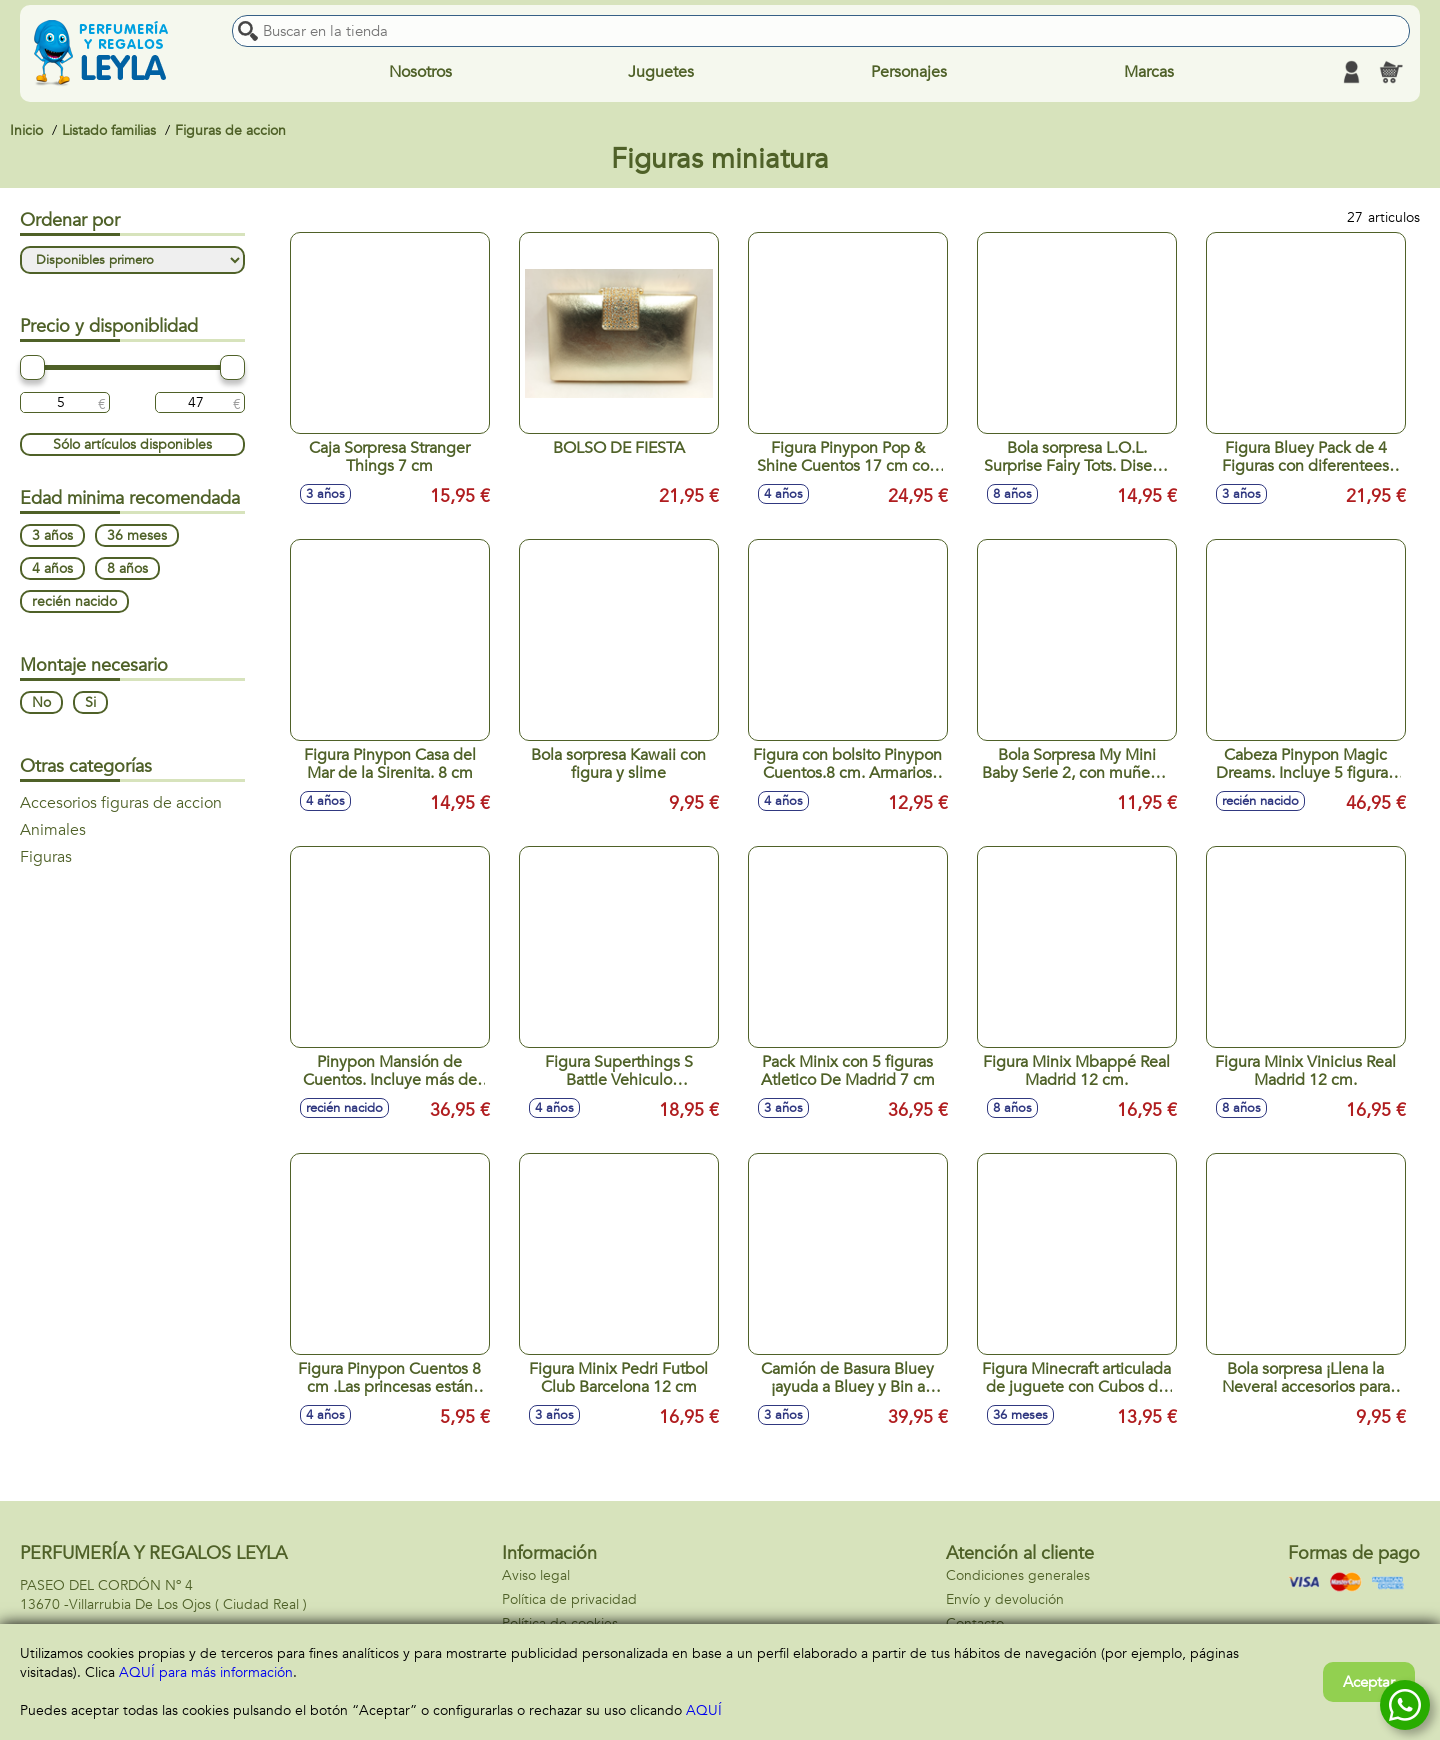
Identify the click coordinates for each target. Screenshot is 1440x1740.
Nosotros (420, 72)
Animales (53, 831)
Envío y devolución (1005, 1599)
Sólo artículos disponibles (132, 445)
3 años (52, 536)
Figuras (46, 858)
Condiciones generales (1018, 1575)
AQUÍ (704, 1710)
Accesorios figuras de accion (121, 804)
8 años (127, 569)
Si (90, 703)
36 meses (137, 536)
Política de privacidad (569, 1599)
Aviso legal (536, 1575)
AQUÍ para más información (206, 1672)
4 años (52, 569)
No (41, 703)
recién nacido (74, 602)
